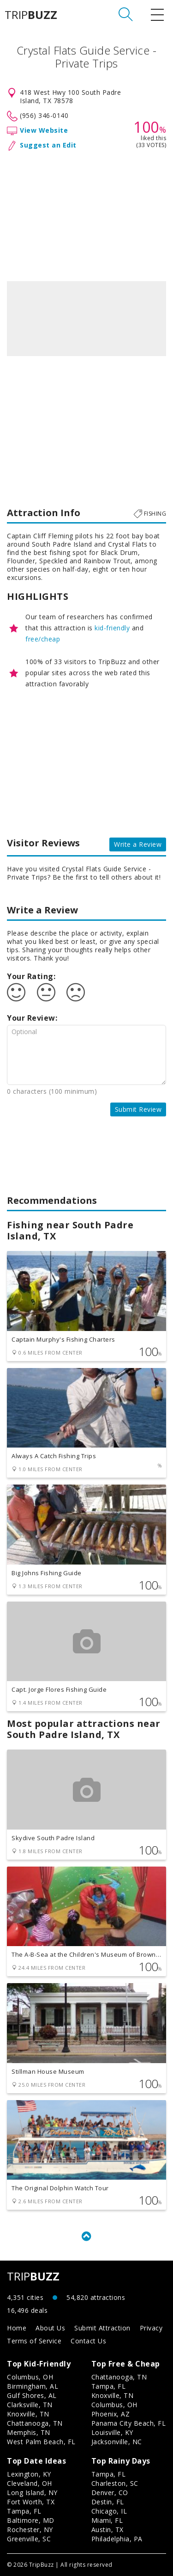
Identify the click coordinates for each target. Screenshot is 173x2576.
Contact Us (88, 2340)
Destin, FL (107, 2501)
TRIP (31, 14)
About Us (50, 2327)
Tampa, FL (108, 2386)
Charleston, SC (114, 2483)
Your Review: (32, 1018)
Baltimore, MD (30, 2520)
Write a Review (137, 844)
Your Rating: (31, 976)
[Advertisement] (86, 214)
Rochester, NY (30, 2529)
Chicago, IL (109, 2511)
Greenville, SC (29, 2538)
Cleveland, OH (29, 2483)
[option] (86, 318)
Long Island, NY (32, 2492)
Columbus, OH (30, 2377)
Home (16, 2327)
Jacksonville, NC (116, 2441)
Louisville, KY (112, 2432)
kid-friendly (112, 627)
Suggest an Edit (48, 145)
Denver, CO (109, 2492)
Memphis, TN (28, 2432)
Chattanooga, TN (35, 2423)
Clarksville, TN (30, 2404)
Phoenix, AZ (110, 2414)
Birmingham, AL (32, 2386)
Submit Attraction (102, 2327)
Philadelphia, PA (117, 2538)
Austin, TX (107, 2529)
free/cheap (42, 639)
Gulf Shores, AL (32, 2395)
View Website (44, 130)
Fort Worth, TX (30, 2501)
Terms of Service (34, 2340)
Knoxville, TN (28, 2414)
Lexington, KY (29, 2474)
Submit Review (138, 1109)
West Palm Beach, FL (41, 2441)
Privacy (151, 2327)
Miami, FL (107, 2520)
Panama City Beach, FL (128, 2423)
